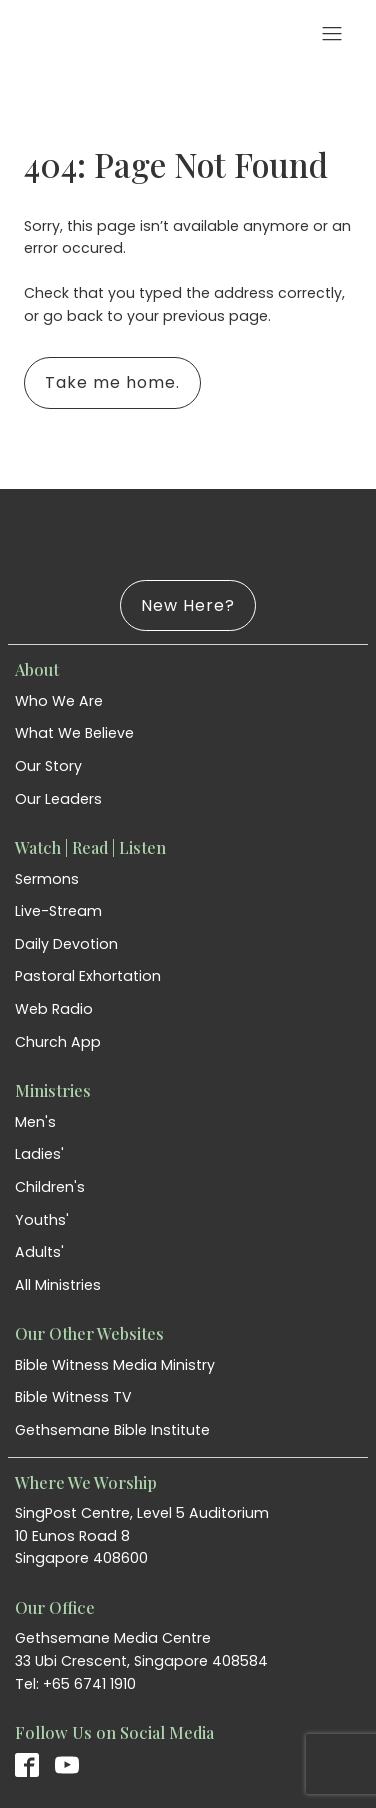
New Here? (188, 605)
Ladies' (39, 1154)
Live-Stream (58, 911)
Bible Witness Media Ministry (115, 1365)
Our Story (48, 766)
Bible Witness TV (73, 1397)
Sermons (47, 879)
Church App (58, 1042)
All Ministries (58, 1285)
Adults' (39, 1252)
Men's (35, 1122)
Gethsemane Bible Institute (112, 1430)
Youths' (42, 1220)
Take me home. (112, 382)
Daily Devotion (66, 944)
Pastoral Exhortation (88, 976)
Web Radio (54, 1009)
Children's (50, 1187)
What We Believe (74, 733)
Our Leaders (58, 799)
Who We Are (59, 701)
